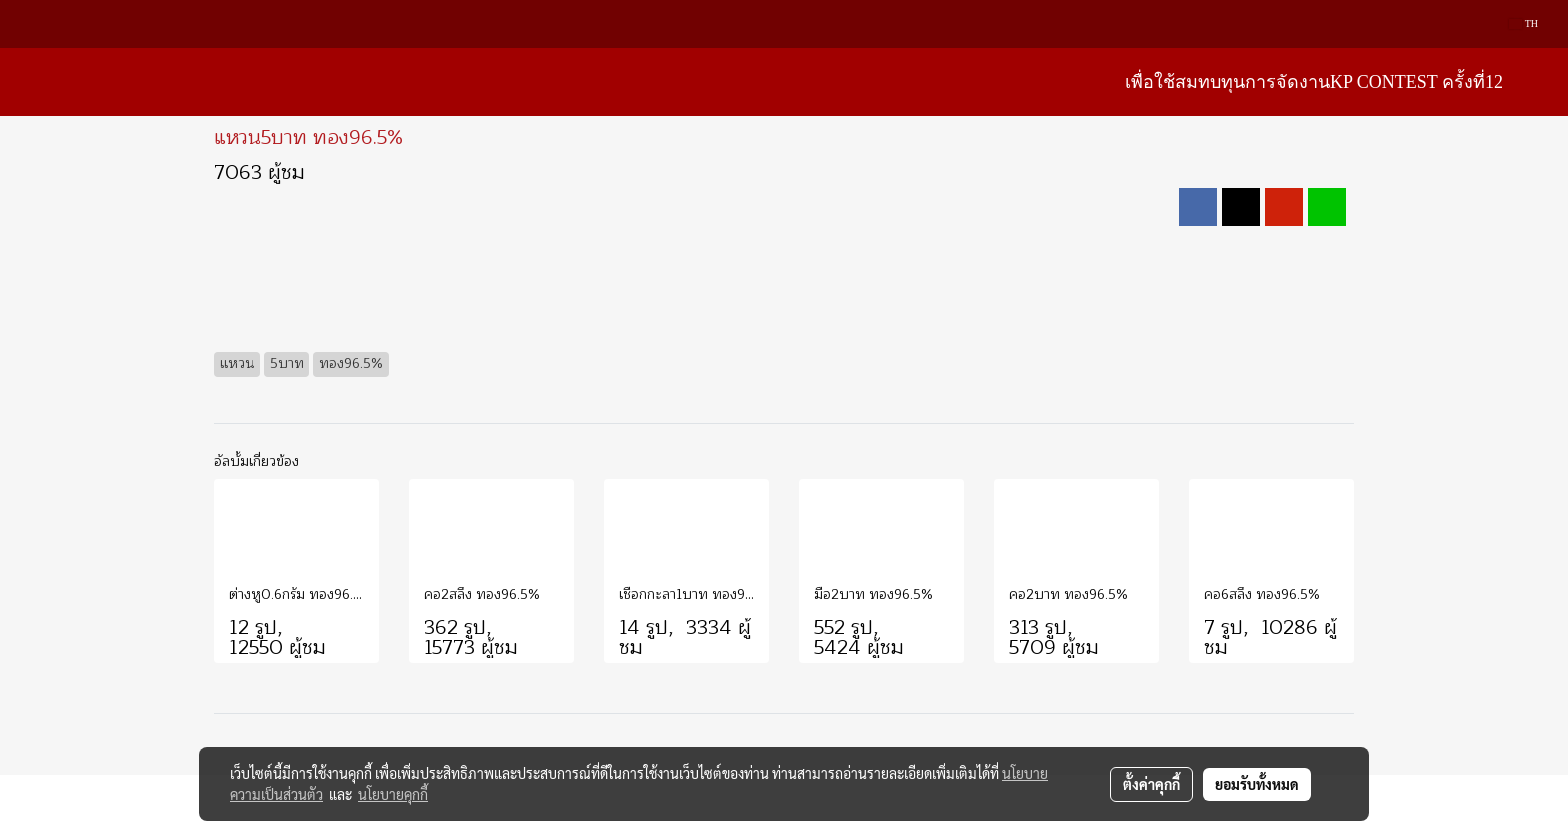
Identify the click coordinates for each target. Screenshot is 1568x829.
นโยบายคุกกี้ (393, 794)
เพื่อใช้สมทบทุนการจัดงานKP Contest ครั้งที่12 (1314, 82)
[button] (1537, 82)
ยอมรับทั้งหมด (1257, 784)
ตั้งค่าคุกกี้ (1151, 784)
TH (1523, 23)
